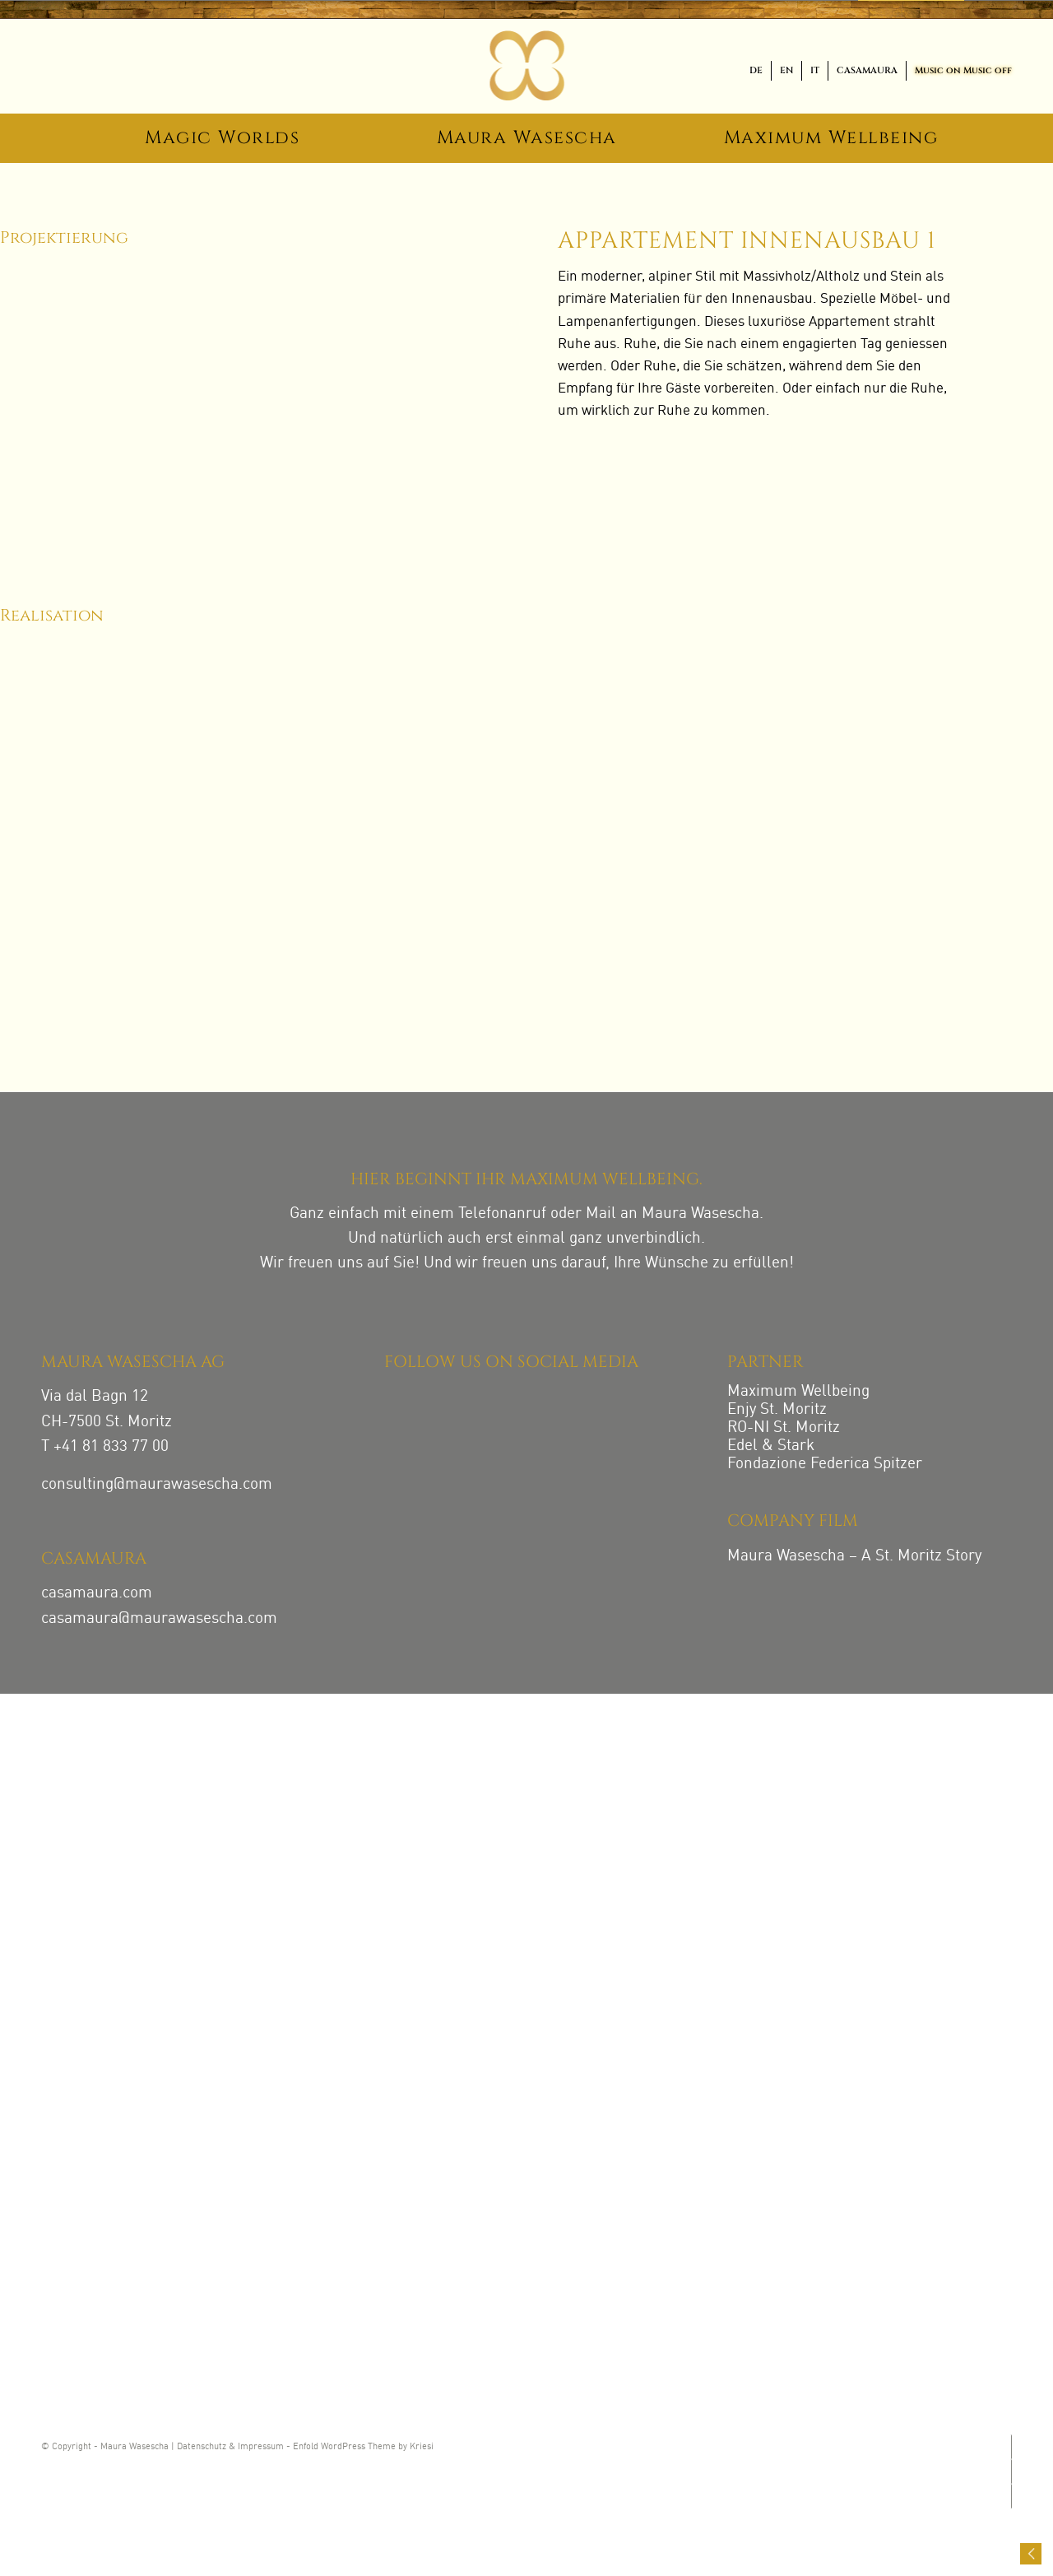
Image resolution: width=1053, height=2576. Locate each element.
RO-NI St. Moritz (783, 1427)
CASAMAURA (867, 70)
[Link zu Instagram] (1010, 2446)
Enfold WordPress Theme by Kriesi (363, 2447)
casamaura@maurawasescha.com (159, 1618)
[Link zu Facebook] (1010, 2471)
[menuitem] (756, 71)
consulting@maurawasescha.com (156, 1484)
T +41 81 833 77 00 (105, 1446)
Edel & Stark (770, 1445)
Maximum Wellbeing (798, 1391)
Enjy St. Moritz (777, 1409)
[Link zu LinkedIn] (1010, 2496)
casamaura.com (96, 1593)
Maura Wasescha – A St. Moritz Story (854, 1556)
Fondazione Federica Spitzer (824, 1464)
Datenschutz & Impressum (230, 2447)
